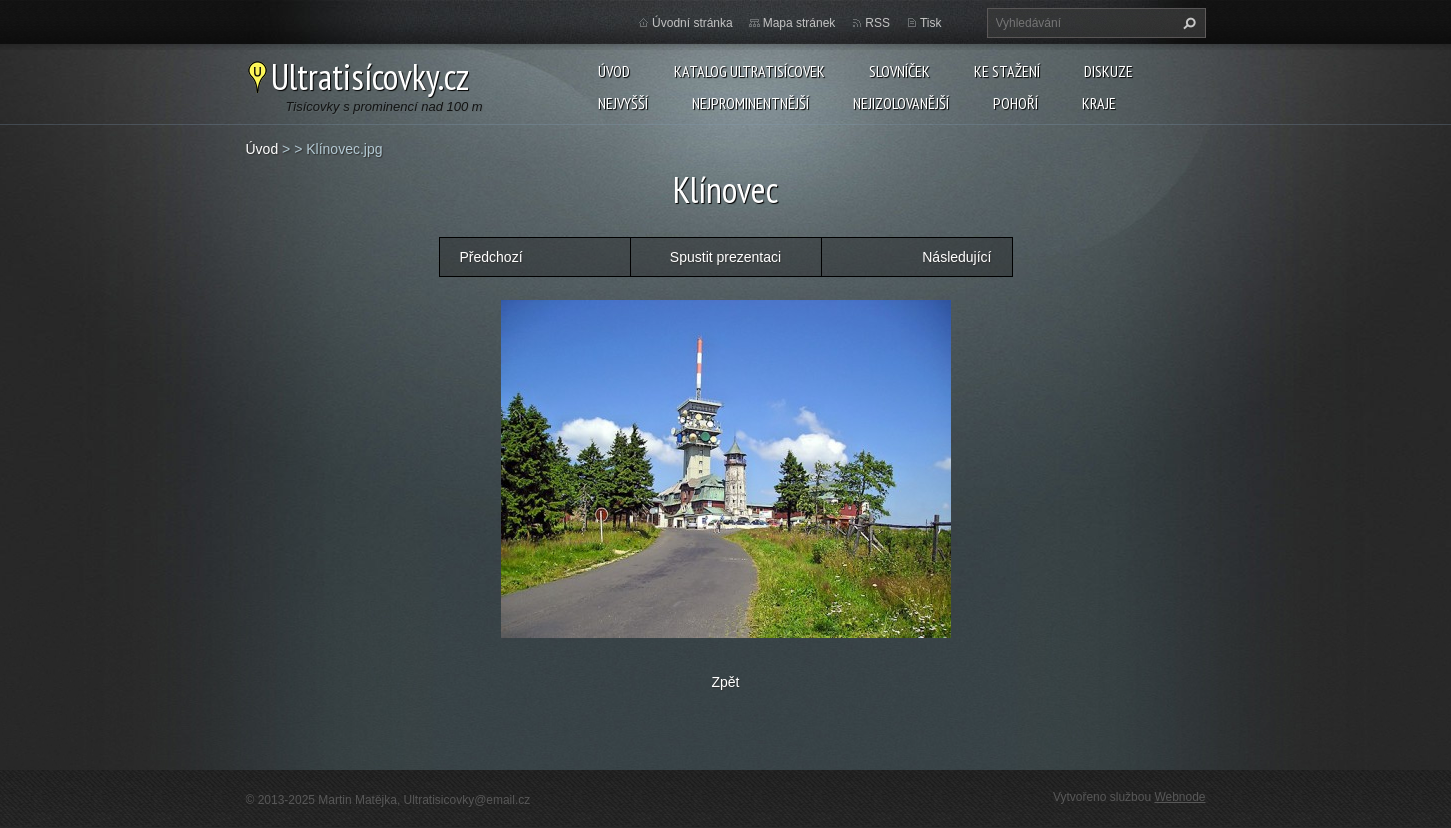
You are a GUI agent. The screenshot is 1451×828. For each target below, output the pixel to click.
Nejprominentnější (750, 103)
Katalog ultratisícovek (749, 71)
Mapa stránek (799, 23)
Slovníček (899, 71)
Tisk (931, 23)
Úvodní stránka (692, 23)
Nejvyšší (623, 103)
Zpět (725, 682)
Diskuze (1108, 71)
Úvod (614, 71)
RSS (877, 23)
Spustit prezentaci (725, 257)
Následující (956, 257)
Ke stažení (1007, 71)
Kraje (1099, 103)
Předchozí (491, 257)
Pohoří (1015, 103)
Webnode (1179, 797)
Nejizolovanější (901, 103)
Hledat (1187, 23)
